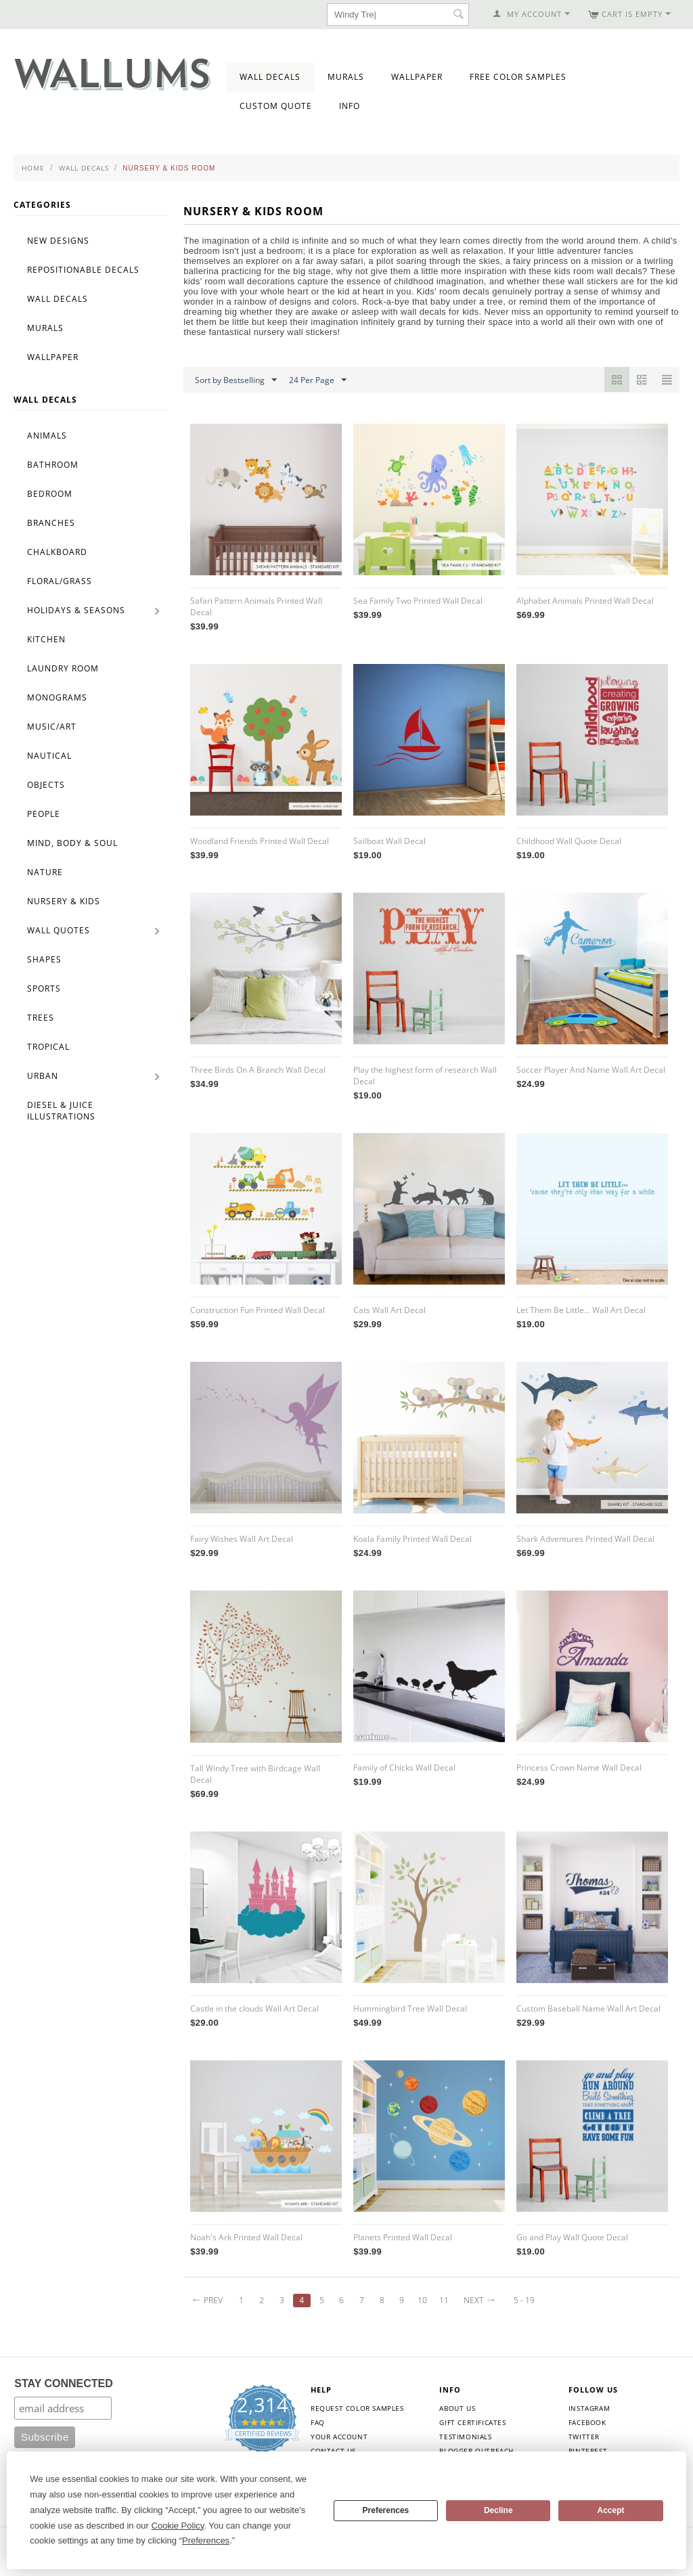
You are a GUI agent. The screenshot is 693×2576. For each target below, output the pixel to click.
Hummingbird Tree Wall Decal (410, 2008)
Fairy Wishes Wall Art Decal (241, 1539)
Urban (42, 1076)
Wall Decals (270, 77)
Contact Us (333, 2451)
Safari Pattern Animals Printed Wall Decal (256, 606)
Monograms (57, 697)
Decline (498, 2510)
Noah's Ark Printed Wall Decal (246, 2237)
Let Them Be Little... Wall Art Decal (581, 1310)
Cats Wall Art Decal (389, 1310)
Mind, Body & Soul (72, 843)
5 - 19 (524, 2300)
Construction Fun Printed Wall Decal (257, 1310)
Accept (611, 2510)
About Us (457, 2408)
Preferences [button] (205, 2540)
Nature (45, 872)
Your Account (339, 2436)
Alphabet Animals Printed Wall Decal (585, 600)
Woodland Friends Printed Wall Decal (259, 841)
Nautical (49, 755)
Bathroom (53, 464)
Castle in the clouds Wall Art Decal (254, 2008)
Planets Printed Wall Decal (402, 2237)
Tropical (48, 1046)
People (43, 814)
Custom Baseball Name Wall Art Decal (588, 2008)
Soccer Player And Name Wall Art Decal (590, 1069)
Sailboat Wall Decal (389, 841)
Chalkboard (57, 552)
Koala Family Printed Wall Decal (412, 1539)
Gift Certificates (472, 2422)
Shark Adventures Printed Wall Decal (585, 1539)
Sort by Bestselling (236, 380)
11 (444, 2300)
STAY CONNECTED (63, 2383)
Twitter (584, 2436)
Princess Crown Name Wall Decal (579, 1767)
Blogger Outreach (476, 2451)
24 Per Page (317, 380)
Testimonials (465, 2436)
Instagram (589, 2408)
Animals (47, 435)
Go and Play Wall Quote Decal (572, 2237)
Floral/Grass (59, 581)
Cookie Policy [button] (178, 2526)
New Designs (58, 240)
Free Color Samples (518, 77)
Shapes (44, 959)
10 (422, 2300)
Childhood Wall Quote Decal (568, 841)
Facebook (587, 2422)
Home (33, 168)
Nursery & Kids (63, 901)
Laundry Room (63, 668)
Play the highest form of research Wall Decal (425, 1075)
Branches (51, 523)
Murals (346, 77)
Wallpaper (417, 77)
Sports (44, 988)
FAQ (318, 2422)
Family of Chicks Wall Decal (404, 1767)
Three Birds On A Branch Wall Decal (258, 1069)
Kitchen (46, 639)
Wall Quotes (58, 930)
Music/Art (51, 726)
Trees (40, 1017)
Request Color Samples (357, 2408)
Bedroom (49, 493)
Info (349, 106)
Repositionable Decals (83, 269)
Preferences (386, 2510)
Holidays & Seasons (76, 610)
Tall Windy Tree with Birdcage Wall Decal (255, 1773)
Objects (46, 785)
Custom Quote (276, 106)
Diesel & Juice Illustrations (61, 1110)
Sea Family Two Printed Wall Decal (418, 600)
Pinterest (587, 2451)
